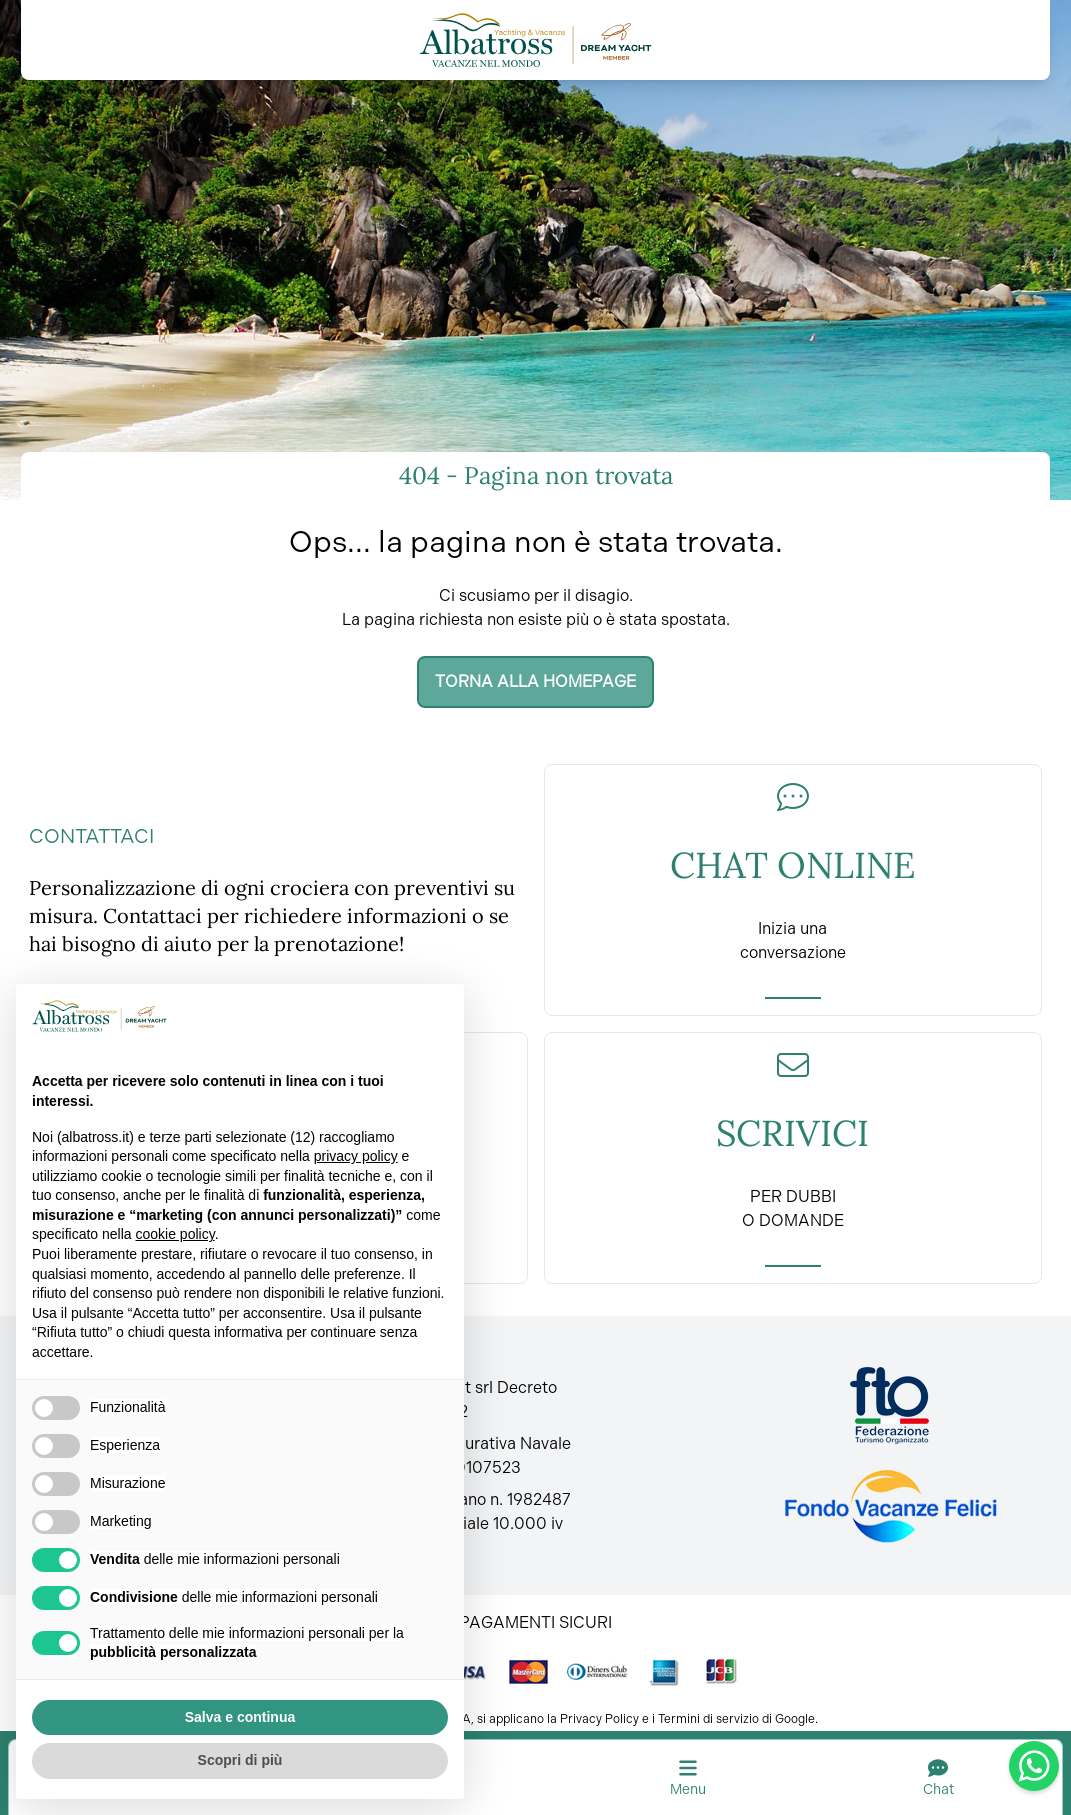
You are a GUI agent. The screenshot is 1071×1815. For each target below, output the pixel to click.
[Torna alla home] (535, 40)
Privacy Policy (599, 1719)
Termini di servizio (708, 1719)
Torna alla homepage (535, 681)
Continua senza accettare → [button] (348, 1015)
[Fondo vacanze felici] (889, 1506)
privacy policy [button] (356, 1156)
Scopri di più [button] (240, 1760)
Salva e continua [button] (240, 1717)
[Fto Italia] (889, 1405)
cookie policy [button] (175, 1234)
